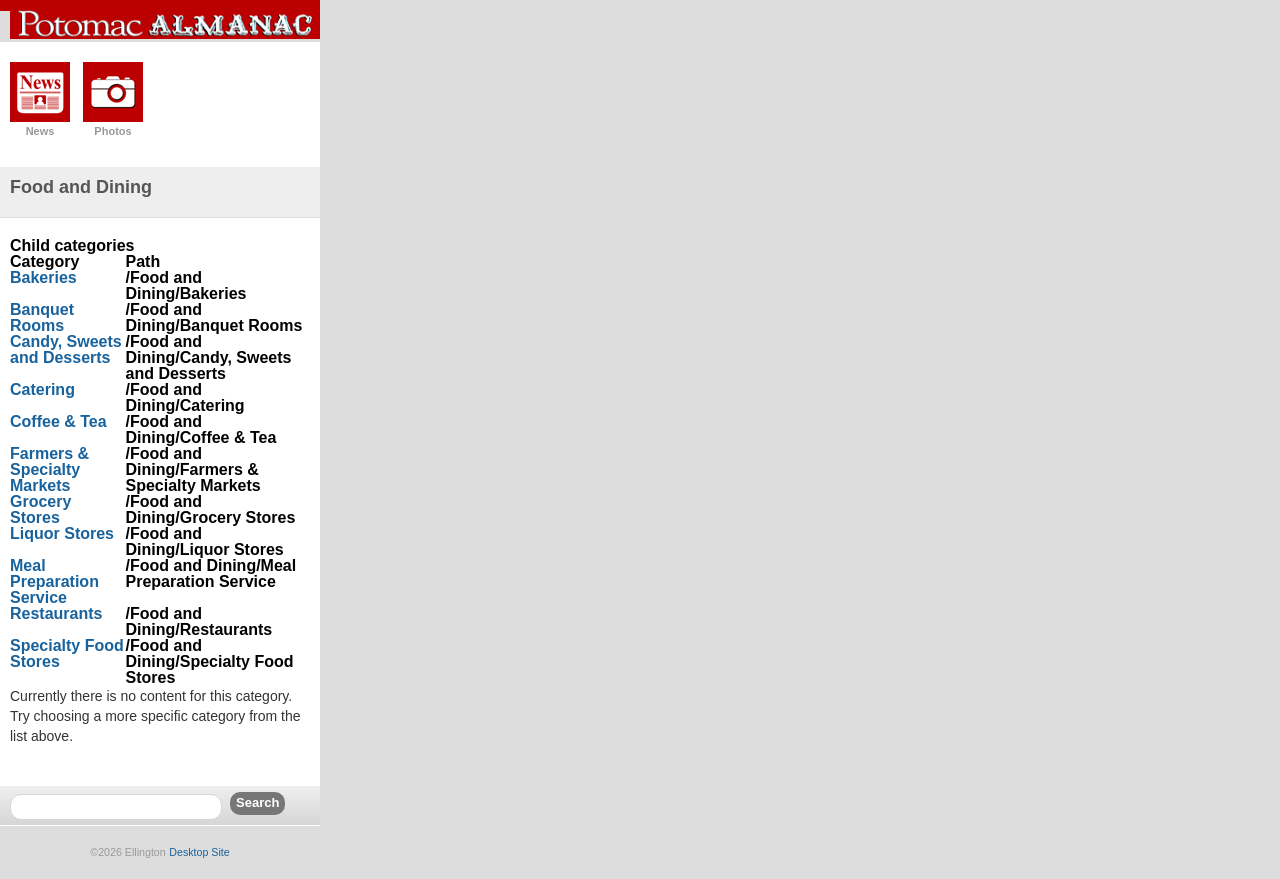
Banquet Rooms (42, 317)
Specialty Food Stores (67, 653)
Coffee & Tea (58, 421)
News (40, 131)
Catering (42, 389)
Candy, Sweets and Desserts (66, 349)
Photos (112, 131)
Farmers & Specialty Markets (49, 469)
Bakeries (43, 277)
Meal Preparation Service (54, 581)
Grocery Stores (40, 509)
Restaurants (56, 613)
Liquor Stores (62, 533)
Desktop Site (199, 852)
